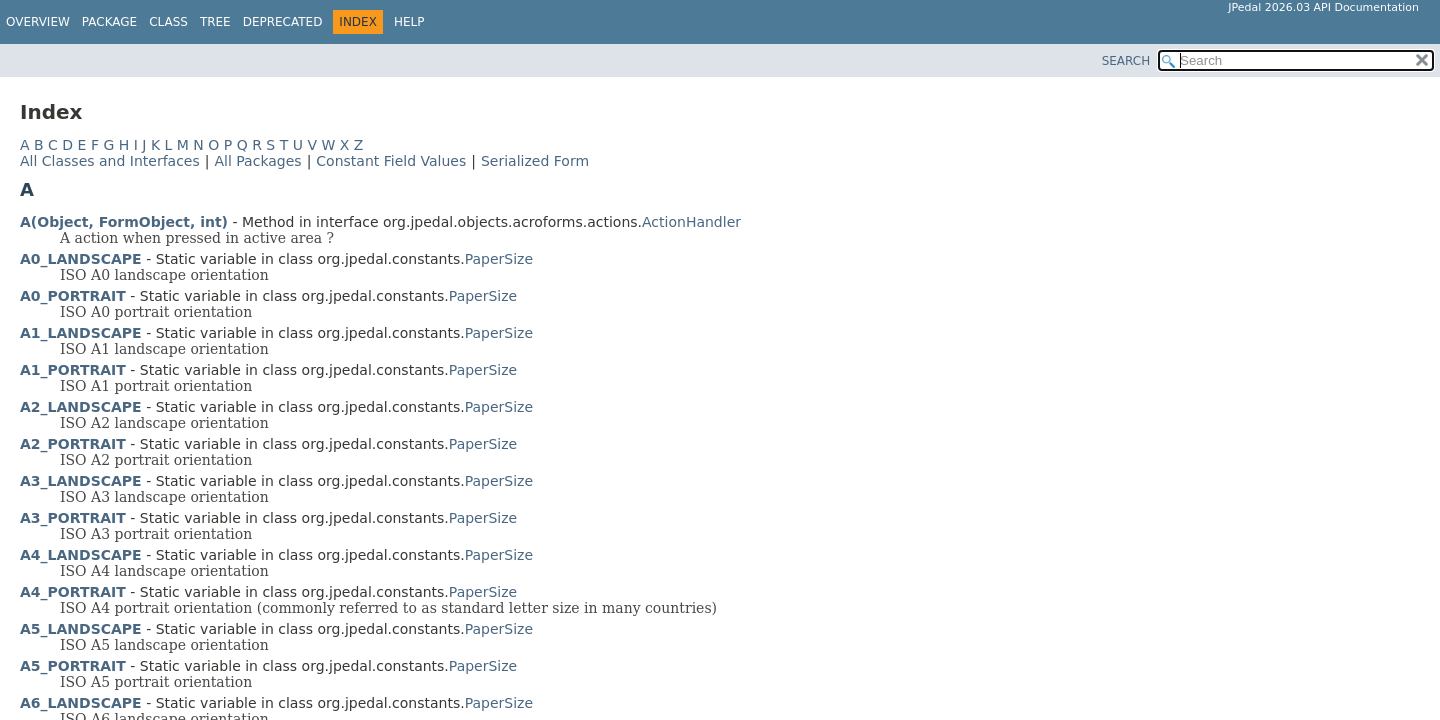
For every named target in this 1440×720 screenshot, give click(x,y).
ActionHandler (691, 222)
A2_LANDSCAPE (81, 407)
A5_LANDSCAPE (81, 629)
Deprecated (283, 22)
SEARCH (1126, 61)
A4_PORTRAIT (73, 592)
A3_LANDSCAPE (81, 481)
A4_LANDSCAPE (81, 555)
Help (409, 22)
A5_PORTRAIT (73, 666)
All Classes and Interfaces (110, 161)
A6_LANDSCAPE (81, 703)
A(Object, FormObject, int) (124, 222)
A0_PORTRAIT (73, 296)
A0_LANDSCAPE (81, 259)
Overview (38, 22)
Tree (215, 22)
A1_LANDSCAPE (81, 333)
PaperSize (499, 259)
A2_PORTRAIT (73, 444)
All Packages (257, 161)
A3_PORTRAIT (73, 518)
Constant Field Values (391, 161)
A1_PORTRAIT (73, 370)
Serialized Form (535, 161)
